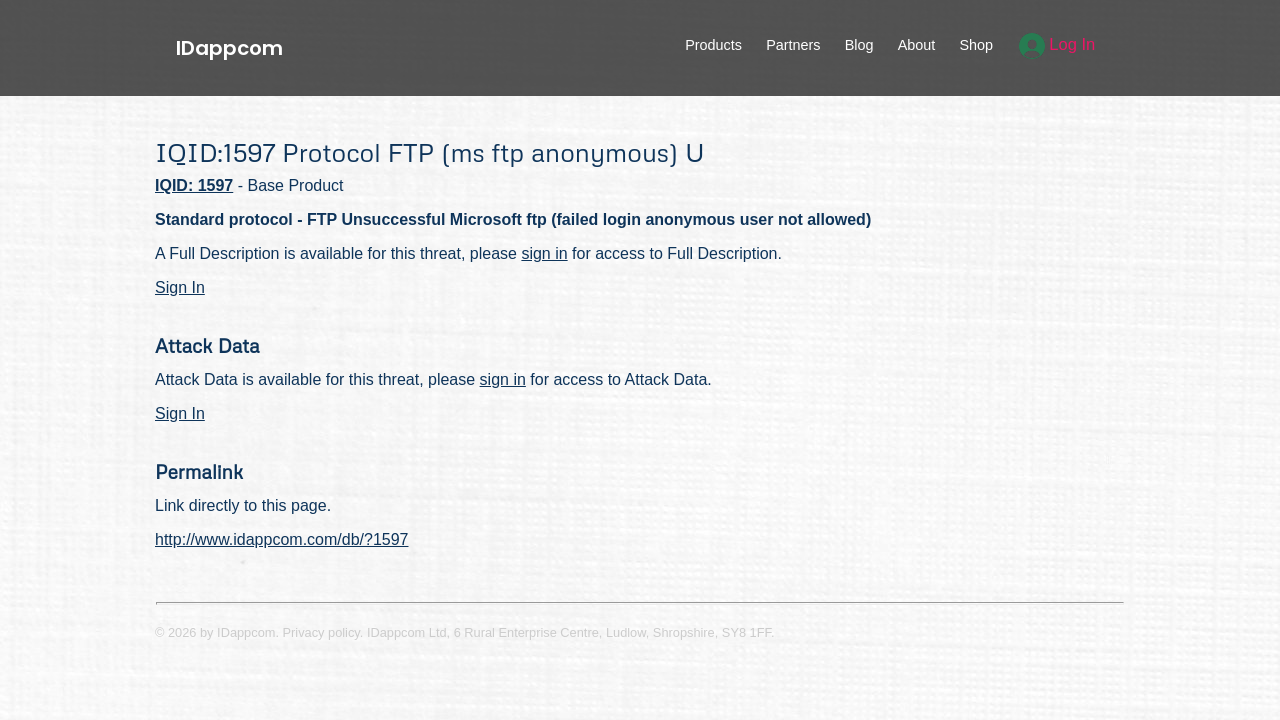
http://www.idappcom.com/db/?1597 (281, 539)
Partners (793, 45)
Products (713, 45)
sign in (544, 253)
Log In (1057, 44)
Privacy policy (321, 632)
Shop (976, 45)
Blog (859, 45)
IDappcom (229, 48)
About (917, 45)
